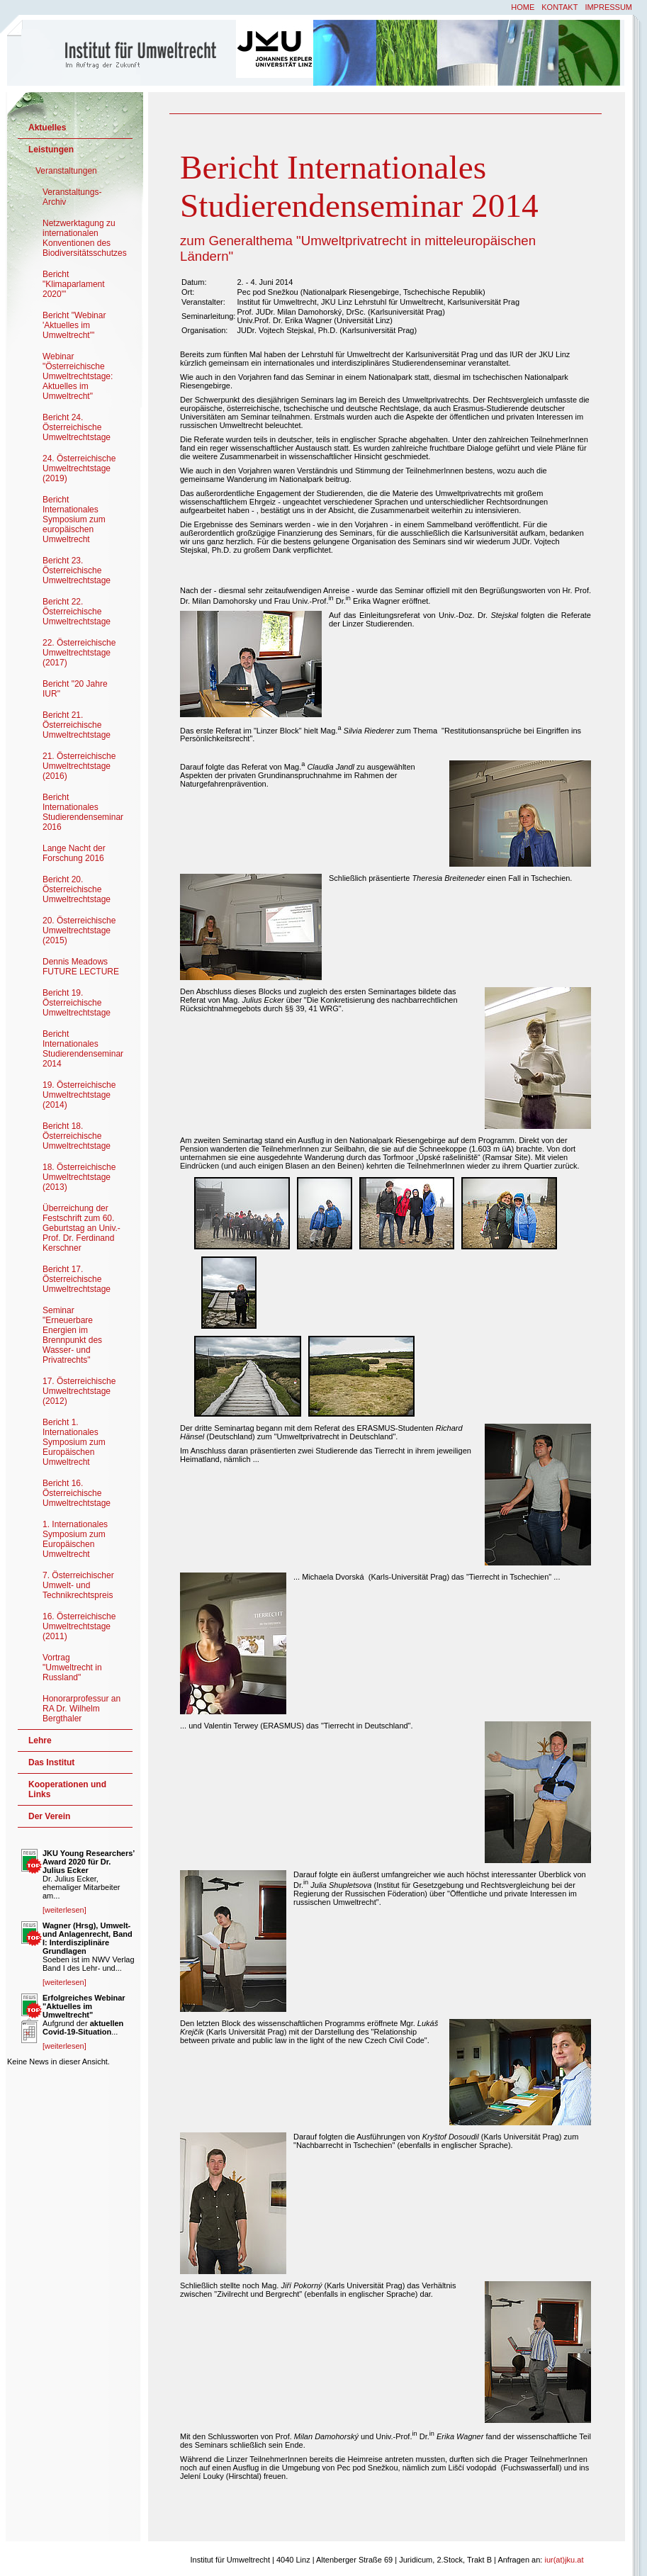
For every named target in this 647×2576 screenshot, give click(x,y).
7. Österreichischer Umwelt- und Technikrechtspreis (78, 1585)
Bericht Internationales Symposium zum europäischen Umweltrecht (74, 519)
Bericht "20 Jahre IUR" (75, 689)
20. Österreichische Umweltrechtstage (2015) (79, 930)
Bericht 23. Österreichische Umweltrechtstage (77, 570)
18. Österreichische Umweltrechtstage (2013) (79, 1177)
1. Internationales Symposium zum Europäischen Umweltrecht (75, 1539)
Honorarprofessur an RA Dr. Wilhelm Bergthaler (81, 1708)
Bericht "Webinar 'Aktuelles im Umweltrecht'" (74, 325)
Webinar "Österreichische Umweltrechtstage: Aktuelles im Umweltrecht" (78, 376)
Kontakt (559, 7)
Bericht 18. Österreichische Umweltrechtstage (77, 1136)
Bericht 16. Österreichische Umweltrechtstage (77, 1493)
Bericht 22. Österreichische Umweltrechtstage (77, 611)
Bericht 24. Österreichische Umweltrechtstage (77, 427)
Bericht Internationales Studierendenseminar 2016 (83, 812)
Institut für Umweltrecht (122, 51)
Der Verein (49, 1816)
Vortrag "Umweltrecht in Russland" (72, 1667)
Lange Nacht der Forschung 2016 (74, 853)
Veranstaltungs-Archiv (72, 197)
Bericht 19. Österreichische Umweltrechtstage (77, 1003)
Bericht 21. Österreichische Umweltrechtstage (77, 725)
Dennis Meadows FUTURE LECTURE (81, 967)
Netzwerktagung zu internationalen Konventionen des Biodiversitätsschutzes (85, 238)
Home (522, 7)
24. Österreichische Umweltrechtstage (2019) (79, 468)
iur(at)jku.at (563, 2559)
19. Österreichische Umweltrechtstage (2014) (79, 1095)
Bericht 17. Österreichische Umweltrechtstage (77, 1279)
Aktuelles (47, 128)
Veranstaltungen (66, 171)
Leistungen (51, 149)
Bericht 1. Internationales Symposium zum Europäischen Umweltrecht (74, 1442)
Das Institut (51, 1762)
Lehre (40, 1740)
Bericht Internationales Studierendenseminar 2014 (83, 1049)
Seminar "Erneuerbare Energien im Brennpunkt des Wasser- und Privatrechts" (72, 1335)
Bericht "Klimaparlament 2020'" (74, 284)
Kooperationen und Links (67, 1789)
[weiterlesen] (64, 1910)
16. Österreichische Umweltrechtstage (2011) (79, 1626)
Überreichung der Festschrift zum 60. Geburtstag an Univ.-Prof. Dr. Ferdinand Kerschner (81, 1228)
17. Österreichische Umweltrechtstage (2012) (79, 1391)
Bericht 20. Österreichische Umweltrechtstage (77, 889)
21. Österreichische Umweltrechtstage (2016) (79, 766)
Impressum (608, 7)
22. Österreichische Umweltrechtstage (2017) (79, 653)
